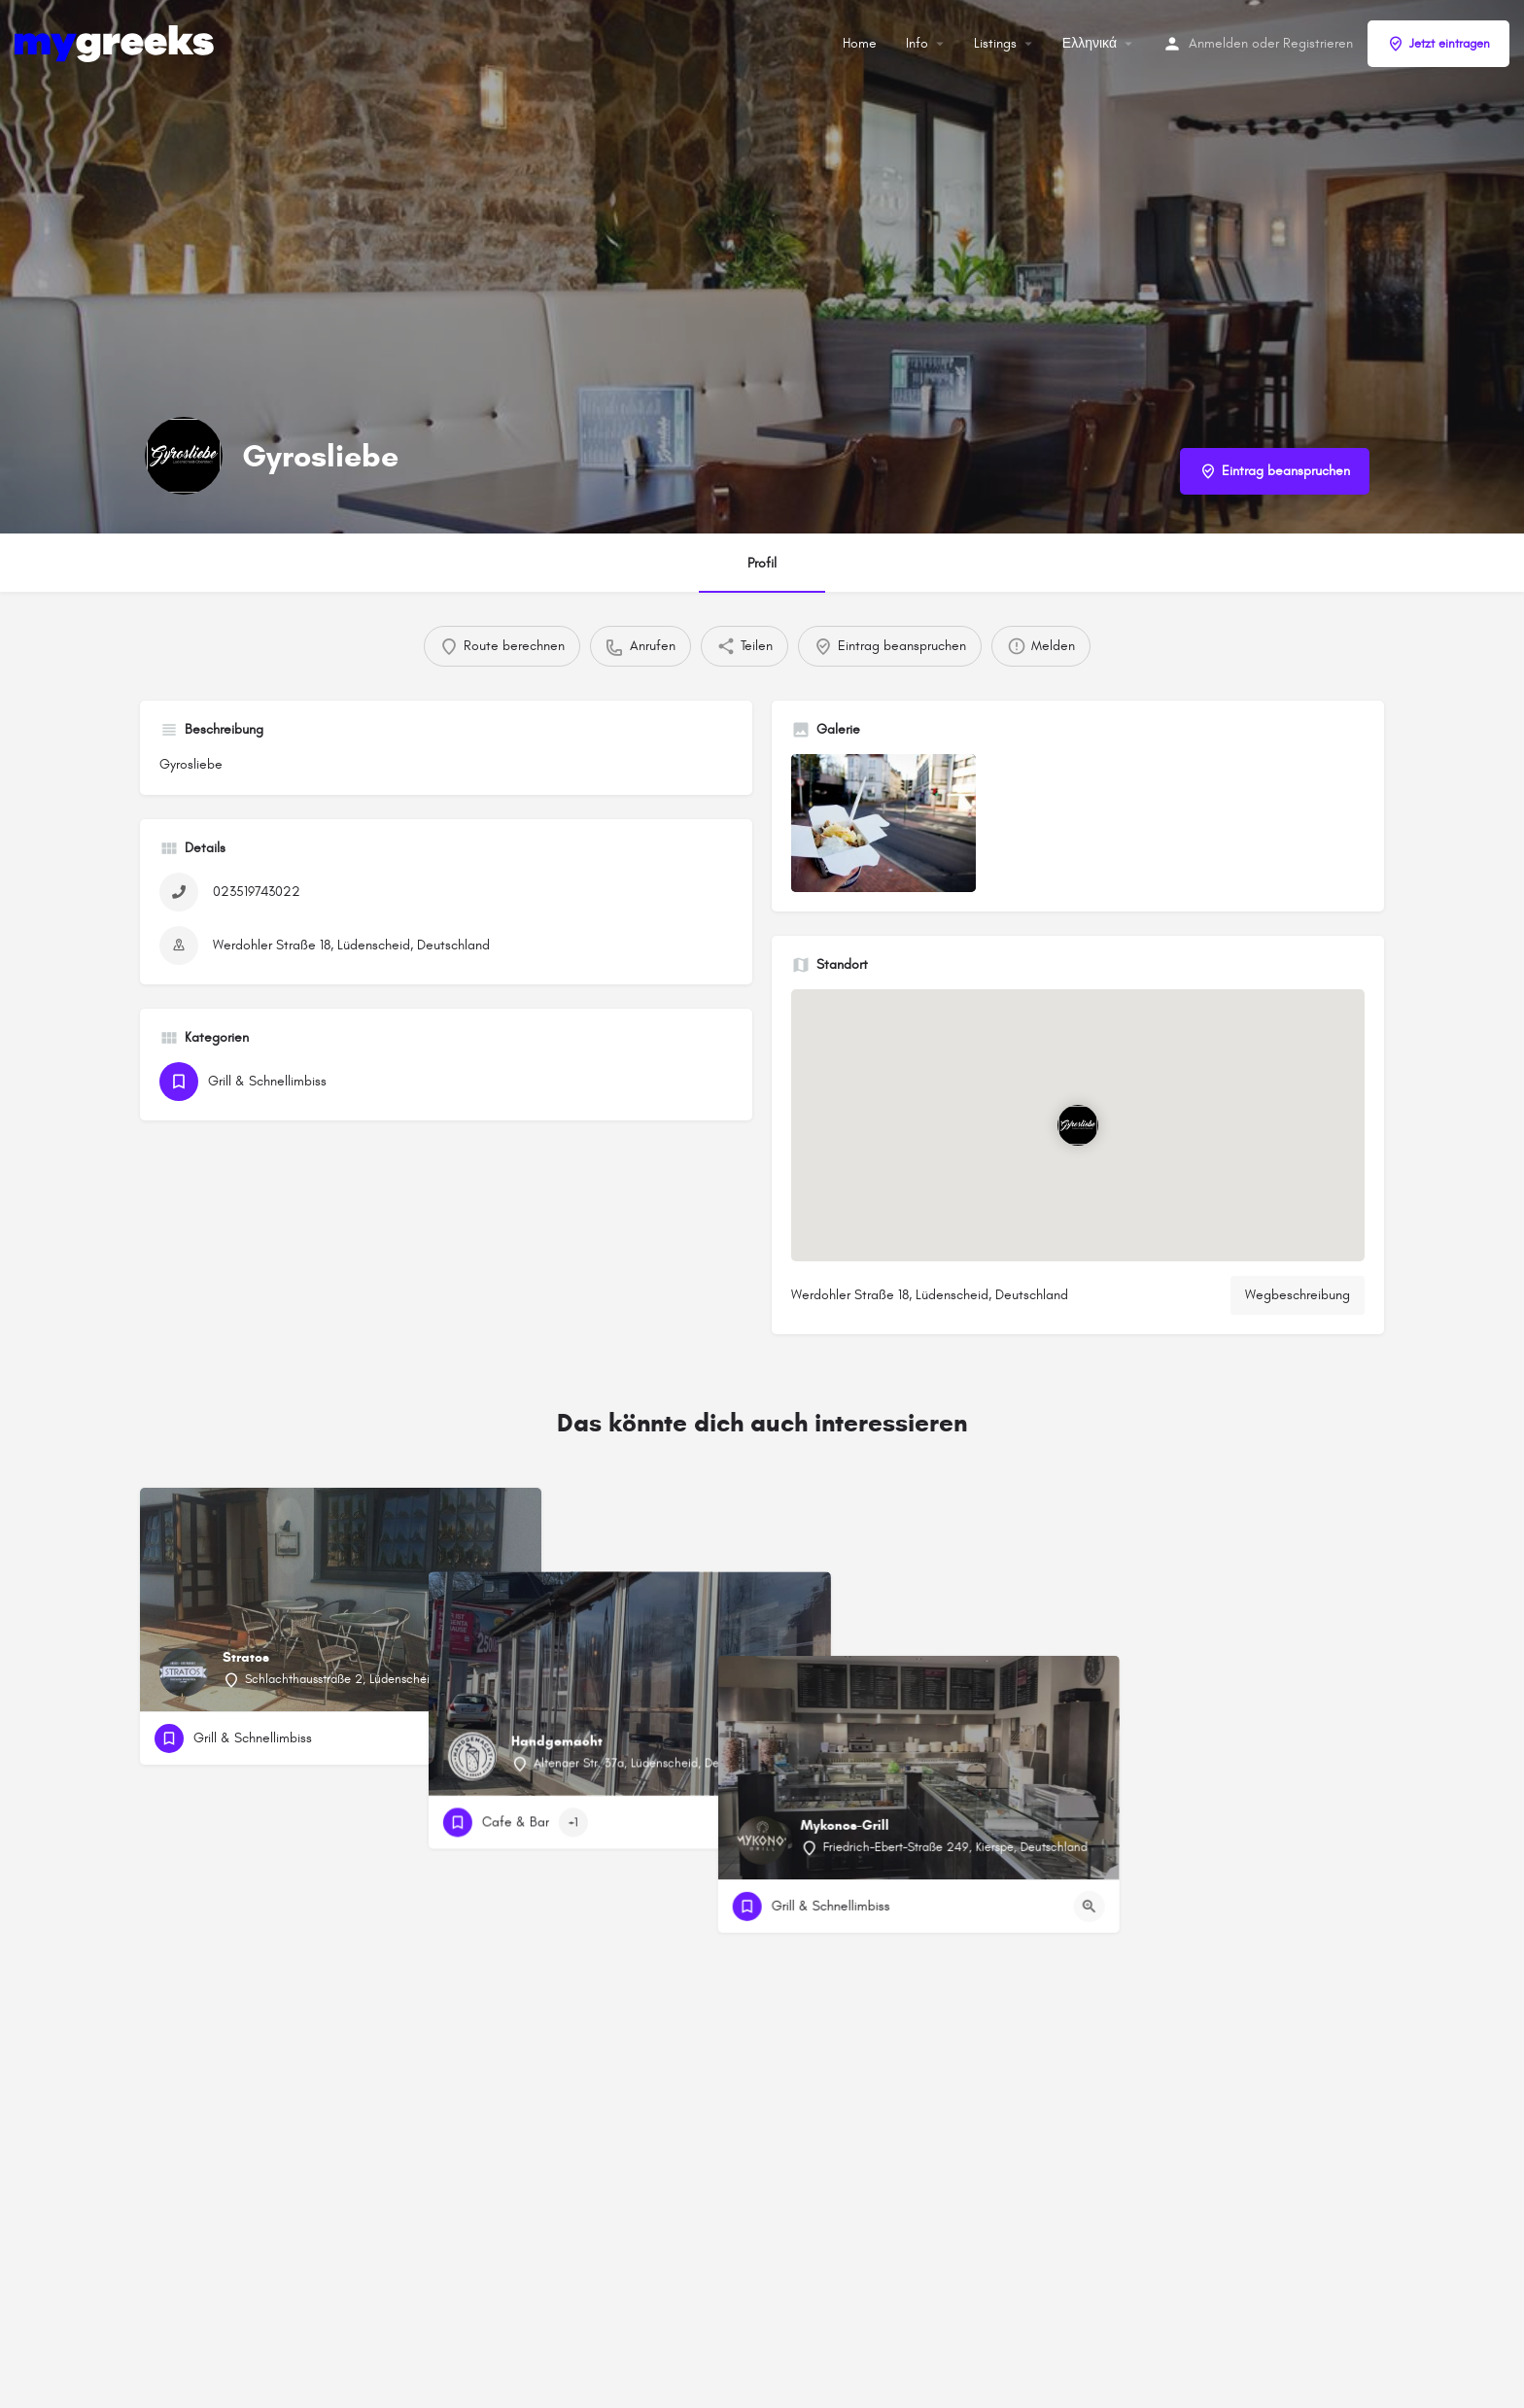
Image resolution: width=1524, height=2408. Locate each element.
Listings (995, 43)
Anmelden (1218, 43)
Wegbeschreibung (1297, 1295)
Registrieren (1318, 43)
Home (860, 43)
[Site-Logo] (117, 42)
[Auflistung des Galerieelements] (883, 823)
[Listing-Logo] (184, 456)
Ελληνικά (1089, 43)
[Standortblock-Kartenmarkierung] (1077, 1126)
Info (917, 43)
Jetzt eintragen (1438, 43)
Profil (762, 563)
